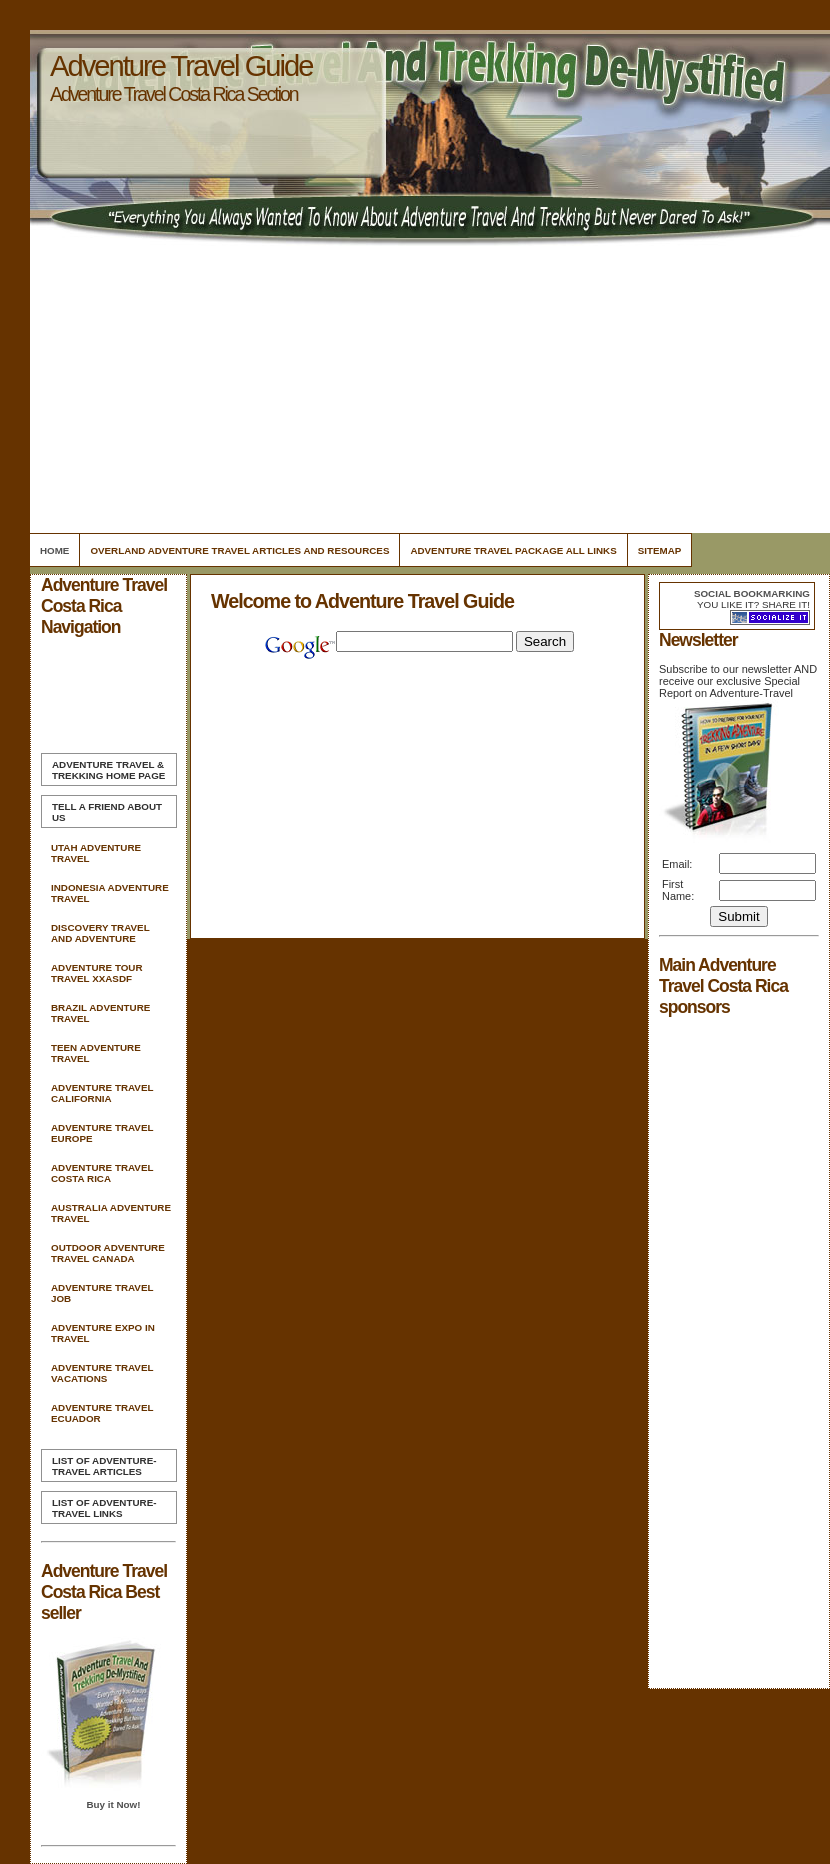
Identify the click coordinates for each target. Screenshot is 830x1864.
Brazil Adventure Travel (100, 1013)
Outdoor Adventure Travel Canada (108, 1253)
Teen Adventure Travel (96, 1053)
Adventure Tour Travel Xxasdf (97, 973)
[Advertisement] (426, 390)
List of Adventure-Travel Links (104, 1508)
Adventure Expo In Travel (103, 1333)
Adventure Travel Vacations (102, 1373)
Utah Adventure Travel (96, 853)
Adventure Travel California (102, 1093)
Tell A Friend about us (107, 812)
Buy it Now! (113, 1804)
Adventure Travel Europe (102, 1133)
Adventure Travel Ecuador (102, 1413)
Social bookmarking (752, 593)
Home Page (108, 770)
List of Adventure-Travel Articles (104, 1466)
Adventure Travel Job (102, 1293)
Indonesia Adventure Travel (110, 893)
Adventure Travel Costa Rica (102, 1173)
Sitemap (660, 550)
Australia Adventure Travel (111, 1213)
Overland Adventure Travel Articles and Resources (239, 550)
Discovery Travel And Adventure (100, 933)
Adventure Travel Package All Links (513, 550)
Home (54, 550)
